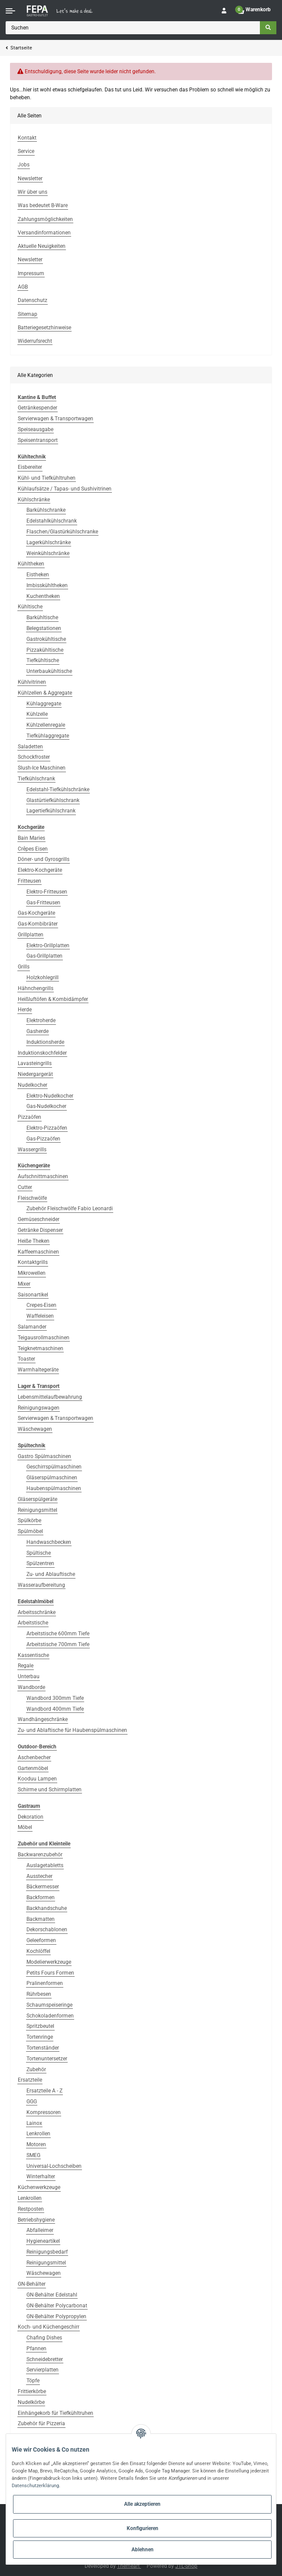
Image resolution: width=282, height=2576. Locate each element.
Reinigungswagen (38, 1408)
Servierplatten (42, 2370)
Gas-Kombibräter (38, 924)
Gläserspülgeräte (37, 1499)
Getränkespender (37, 408)
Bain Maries (31, 838)
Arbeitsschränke (37, 1612)
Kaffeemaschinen (38, 1252)
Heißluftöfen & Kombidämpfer (53, 999)
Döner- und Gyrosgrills (43, 859)
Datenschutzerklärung (35, 2485)
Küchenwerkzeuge (39, 2187)
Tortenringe (39, 2037)
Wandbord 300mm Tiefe (55, 1698)
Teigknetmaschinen (40, 1348)
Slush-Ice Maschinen (42, 768)
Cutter (25, 1187)
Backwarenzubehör (40, 1855)
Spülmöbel (30, 1531)
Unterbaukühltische (49, 671)
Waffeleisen (40, 1316)
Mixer (24, 1284)
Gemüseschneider (38, 1219)
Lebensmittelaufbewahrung (50, 1397)
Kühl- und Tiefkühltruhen (46, 478)
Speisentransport (38, 440)
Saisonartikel (33, 1295)
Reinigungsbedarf (47, 2252)
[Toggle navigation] (10, 10)
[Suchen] (133, 27)
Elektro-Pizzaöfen (46, 1128)
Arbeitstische (33, 1623)
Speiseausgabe (35, 429)
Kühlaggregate (43, 704)
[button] (224, 10)
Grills (24, 967)
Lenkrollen (38, 2134)
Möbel (25, 1827)
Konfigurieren (142, 2528)
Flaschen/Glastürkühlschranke (62, 532)
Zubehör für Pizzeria (41, 2423)
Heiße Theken (33, 1241)
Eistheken (37, 575)
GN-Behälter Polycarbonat (56, 2306)
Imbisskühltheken (47, 585)
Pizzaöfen (29, 1117)
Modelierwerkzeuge (48, 1962)
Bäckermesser (42, 1887)
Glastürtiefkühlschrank (52, 800)
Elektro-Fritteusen (46, 892)
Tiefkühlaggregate (47, 736)
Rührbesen (38, 1994)
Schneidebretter (44, 2359)
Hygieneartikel (43, 2241)
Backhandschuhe (46, 1908)
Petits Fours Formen (50, 1973)
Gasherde (37, 1031)
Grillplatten (30, 935)
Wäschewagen (35, 1429)
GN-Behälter (32, 2284)
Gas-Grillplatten (44, 956)
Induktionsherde (45, 1042)
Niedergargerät (35, 1074)
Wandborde (31, 1687)
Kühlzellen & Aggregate (45, 693)
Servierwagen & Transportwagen (55, 419)
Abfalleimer (39, 2230)
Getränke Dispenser (40, 1230)
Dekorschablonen (46, 1929)
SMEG (33, 2155)
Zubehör (36, 2069)
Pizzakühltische (44, 650)
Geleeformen (41, 1940)
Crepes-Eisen (41, 1305)
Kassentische (33, 1655)
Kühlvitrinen (32, 682)
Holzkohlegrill (42, 978)
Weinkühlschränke (47, 553)
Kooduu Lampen (37, 1779)
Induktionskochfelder (42, 1053)
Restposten (31, 2209)
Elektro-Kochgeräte (40, 870)
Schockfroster (34, 757)
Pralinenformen (44, 1983)
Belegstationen (43, 628)
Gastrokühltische (46, 639)
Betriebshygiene (36, 2220)
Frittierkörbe (32, 2391)
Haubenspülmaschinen (53, 1488)
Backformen (40, 1897)
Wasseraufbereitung (41, 1585)
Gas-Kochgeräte (36, 913)
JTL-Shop (186, 2566)
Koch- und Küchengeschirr (48, 2327)
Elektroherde (41, 1020)
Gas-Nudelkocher (46, 1106)
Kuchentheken (43, 596)
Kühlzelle (37, 714)
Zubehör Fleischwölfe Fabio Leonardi (69, 1208)
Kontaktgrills (33, 1262)
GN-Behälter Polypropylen (56, 2316)
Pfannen (36, 2348)
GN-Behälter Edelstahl (51, 2295)
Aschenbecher (34, 1757)
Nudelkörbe (31, 2402)
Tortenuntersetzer (46, 2059)
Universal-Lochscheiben (54, 2166)
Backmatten (40, 1919)
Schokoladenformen (50, 2016)
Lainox (34, 2123)
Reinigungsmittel (37, 1510)
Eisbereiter (30, 467)
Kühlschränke (34, 500)
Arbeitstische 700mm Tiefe (57, 1644)
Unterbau (28, 1676)
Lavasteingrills (35, 1063)
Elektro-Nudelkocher (49, 1096)
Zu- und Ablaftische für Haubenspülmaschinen (72, 1730)
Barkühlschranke (46, 510)
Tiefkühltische (42, 660)
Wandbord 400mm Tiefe (55, 1709)
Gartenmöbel (33, 1768)
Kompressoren (43, 2112)
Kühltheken (31, 564)
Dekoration (30, 1817)
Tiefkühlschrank (36, 779)
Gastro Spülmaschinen (44, 1456)
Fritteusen (29, 881)
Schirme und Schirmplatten (50, 1790)
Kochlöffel (38, 1951)
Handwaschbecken (48, 1542)
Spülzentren (40, 1563)
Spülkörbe (29, 1520)
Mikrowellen (32, 1273)
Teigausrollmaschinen (43, 1338)
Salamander (32, 1327)
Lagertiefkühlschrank (50, 811)
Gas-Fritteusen (43, 903)
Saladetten (30, 747)
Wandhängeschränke (43, 1719)
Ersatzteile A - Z (44, 2091)
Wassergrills (32, 1150)
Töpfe (32, 2381)
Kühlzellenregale (45, 725)
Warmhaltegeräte (38, 1370)
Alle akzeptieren (142, 2504)
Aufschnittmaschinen (43, 1176)
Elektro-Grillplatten (47, 945)
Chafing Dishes (44, 2338)
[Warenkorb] (254, 10)
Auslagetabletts (44, 1865)
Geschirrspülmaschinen (54, 1467)
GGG (31, 2101)
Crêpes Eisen (33, 849)
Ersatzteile (30, 2080)
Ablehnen (142, 2550)
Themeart (129, 2566)
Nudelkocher (32, 1085)
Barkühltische (42, 617)
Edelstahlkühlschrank (51, 521)
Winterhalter (40, 2176)
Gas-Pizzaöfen (43, 1139)
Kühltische (30, 607)
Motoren (36, 2144)
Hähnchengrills (35, 988)
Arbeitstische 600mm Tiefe (57, 1634)
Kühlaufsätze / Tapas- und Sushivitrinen (64, 489)
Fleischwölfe (32, 1198)
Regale (25, 1666)
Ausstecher (39, 1876)
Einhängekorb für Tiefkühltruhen (55, 2413)
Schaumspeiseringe (49, 2005)
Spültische (38, 1553)
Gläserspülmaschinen (51, 1478)
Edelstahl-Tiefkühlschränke (57, 789)
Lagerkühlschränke (48, 542)
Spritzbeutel (40, 2026)
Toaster (26, 1359)
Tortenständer (42, 2048)
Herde (25, 1010)
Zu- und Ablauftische (50, 1574)
